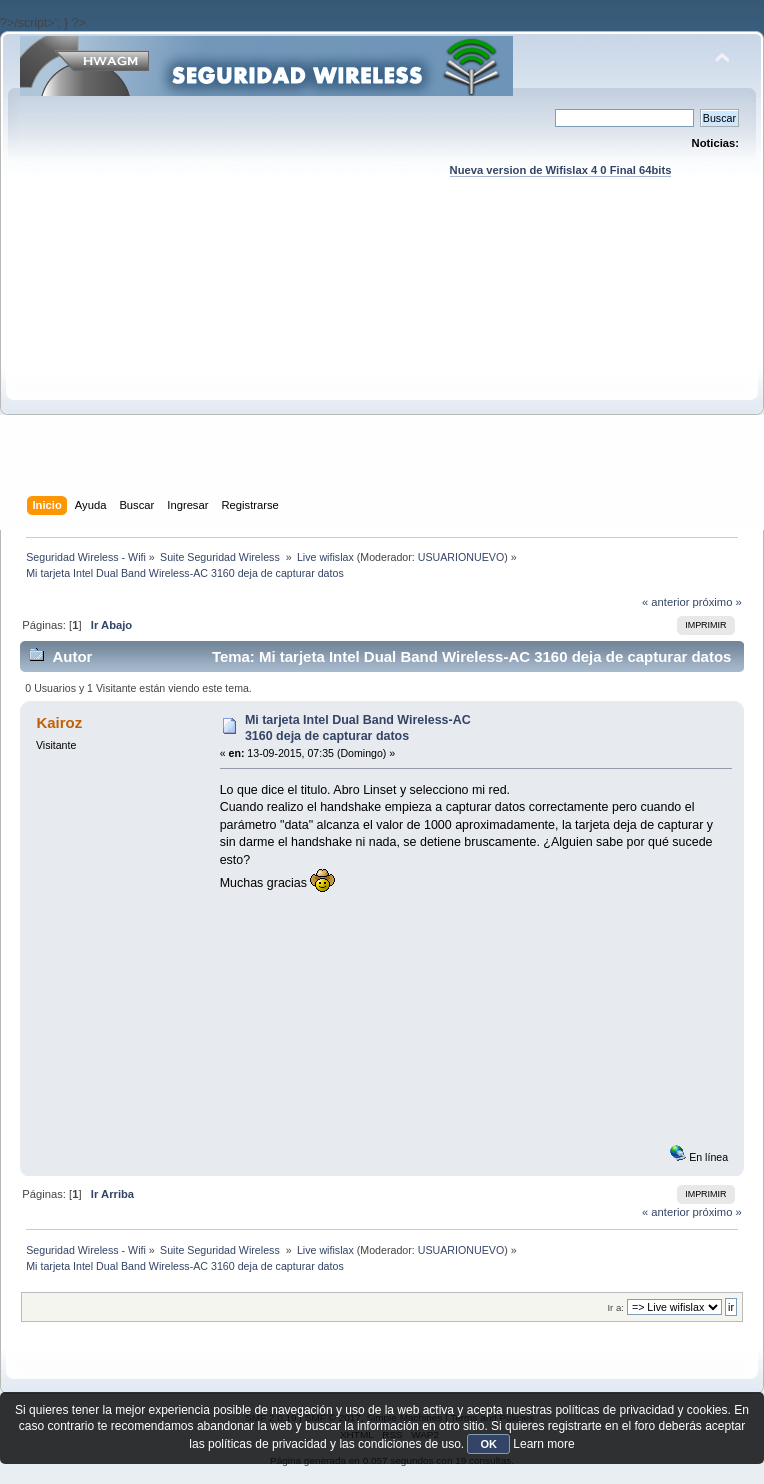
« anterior (665, 602)
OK (488, 1444)
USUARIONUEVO (461, 557)
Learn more (543, 1444)
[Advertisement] (382, 356)
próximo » (717, 602)
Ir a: (615, 1307)
